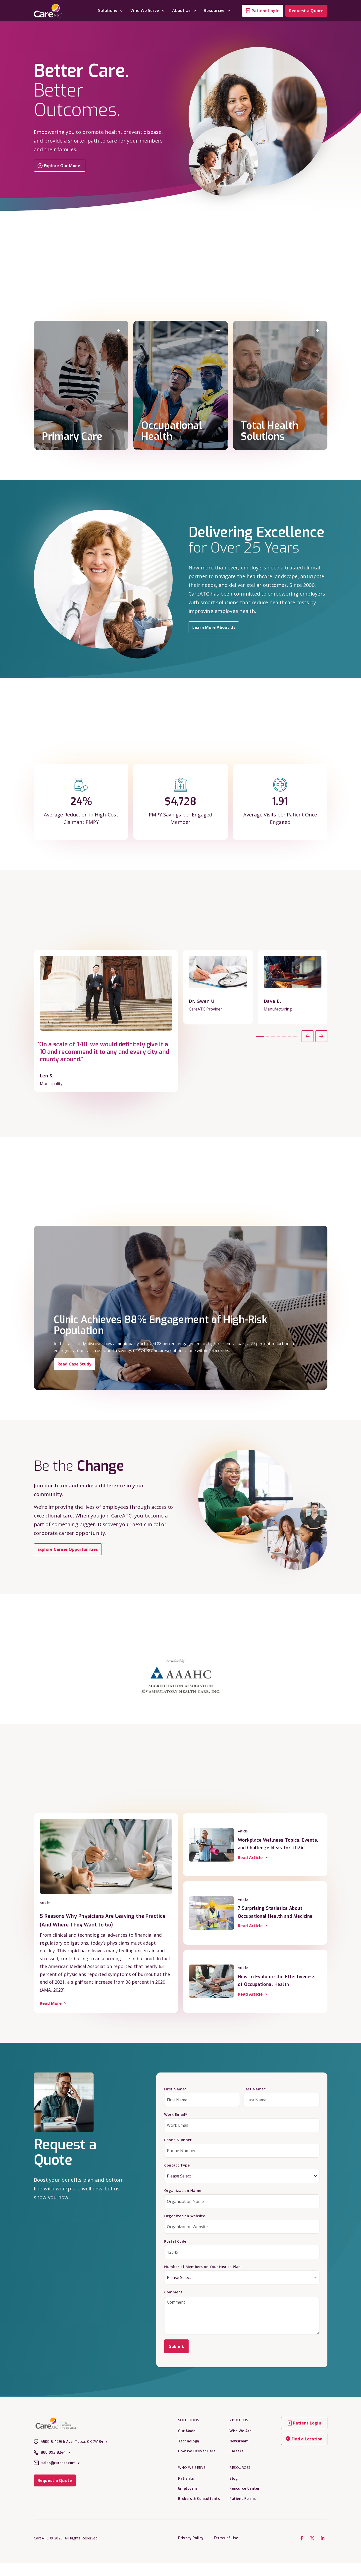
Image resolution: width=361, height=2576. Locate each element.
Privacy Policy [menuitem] (191, 2538)
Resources (218, 10)
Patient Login (263, 10)
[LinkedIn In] (322, 2538)
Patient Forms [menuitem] (242, 2498)
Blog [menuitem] (233, 2478)
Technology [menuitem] (188, 2441)
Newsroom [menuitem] (239, 2441)
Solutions (111, 10)
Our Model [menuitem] (187, 2431)
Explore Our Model (60, 165)
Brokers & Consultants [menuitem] (199, 2498)
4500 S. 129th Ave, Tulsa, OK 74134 (70, 2441)
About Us (185, 10)
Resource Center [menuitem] (244, 2488)
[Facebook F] (302, 2538)
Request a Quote (306, 10)
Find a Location (304, 2439)
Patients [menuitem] (186, 2478)
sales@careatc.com (57, 2463)
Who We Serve (148, 10)
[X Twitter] (312, 2538)
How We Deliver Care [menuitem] (197, 2451)
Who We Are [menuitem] (240, 2431)
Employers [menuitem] (188, 2488)
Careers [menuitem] (236, 2451)
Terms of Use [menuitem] (225, 2538)
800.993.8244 (52, 2452)
